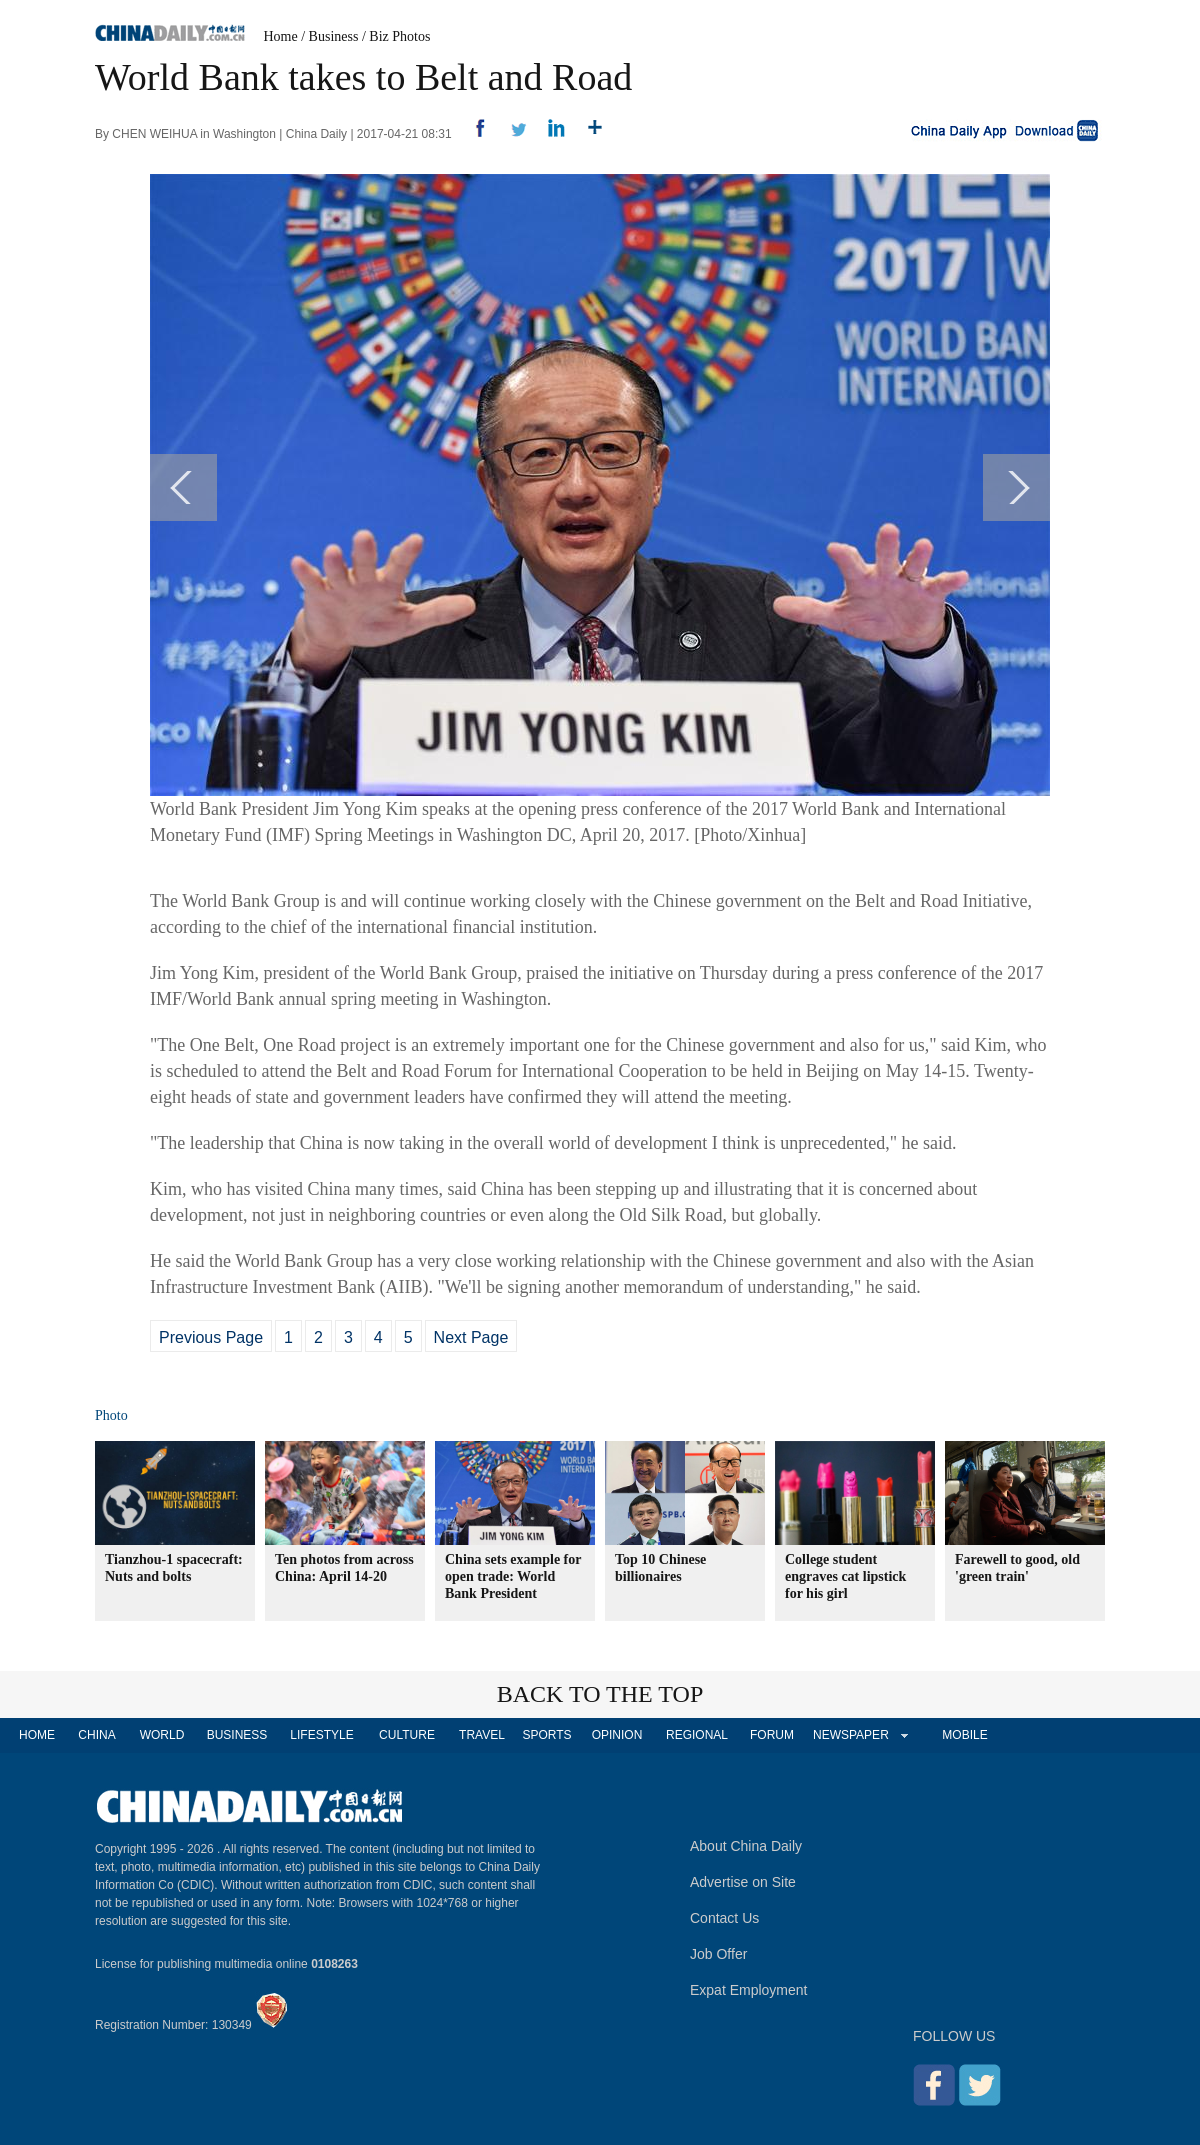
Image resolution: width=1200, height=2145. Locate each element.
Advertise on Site (743, 1882)
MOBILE (964, 1735)
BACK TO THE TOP (600, 1694)
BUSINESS (237, 1735)
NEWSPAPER (850, 1735)
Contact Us (724, 1918)
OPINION (617, 1735)
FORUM (772, 1735)
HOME (37, 1735)
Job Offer (718, 1954)
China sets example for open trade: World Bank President (513, 1576)
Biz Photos (399, 36)
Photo (111, 1415)
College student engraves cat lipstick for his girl (845, 1576)
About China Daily (746, 1846)
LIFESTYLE (321, 1735)
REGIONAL (697, 1735)
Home (281, 36)
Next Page (471, 1337)
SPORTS (546, 1735)
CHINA (96, 1735)
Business (334, 36)
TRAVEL (482, 1735)
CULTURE (407, 1735)
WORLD (162, 1735)
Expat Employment (749, 1990)
